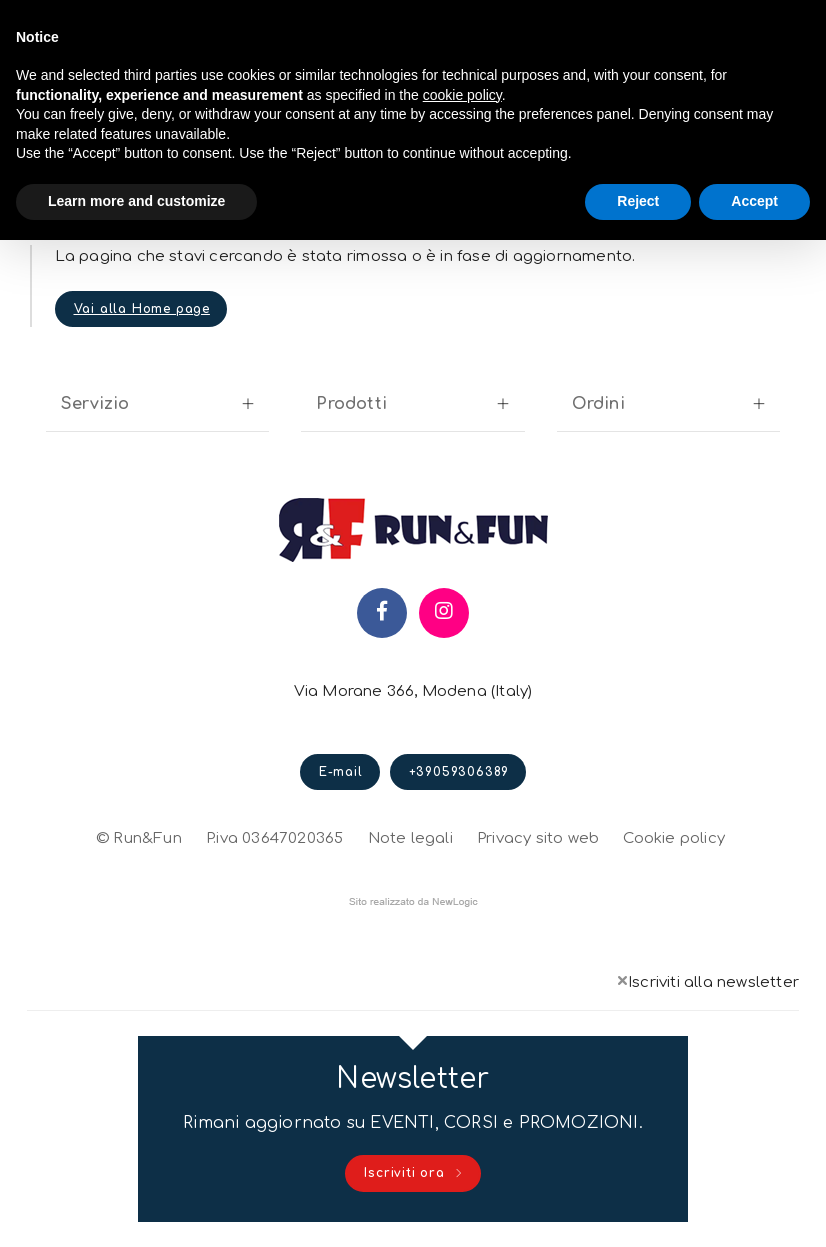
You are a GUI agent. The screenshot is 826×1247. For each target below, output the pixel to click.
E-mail (341, 772)
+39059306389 (459, 772)
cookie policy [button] (462, 95)
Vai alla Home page (142, 309)
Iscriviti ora (413, 1174)
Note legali (410, 838)
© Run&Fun (139, 838)
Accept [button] (754, 201)
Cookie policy (674, 836)
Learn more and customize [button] (136, 201)
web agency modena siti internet (413, 902)
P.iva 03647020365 (274, 838)
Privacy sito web (538, 836)
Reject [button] (638, 201)
